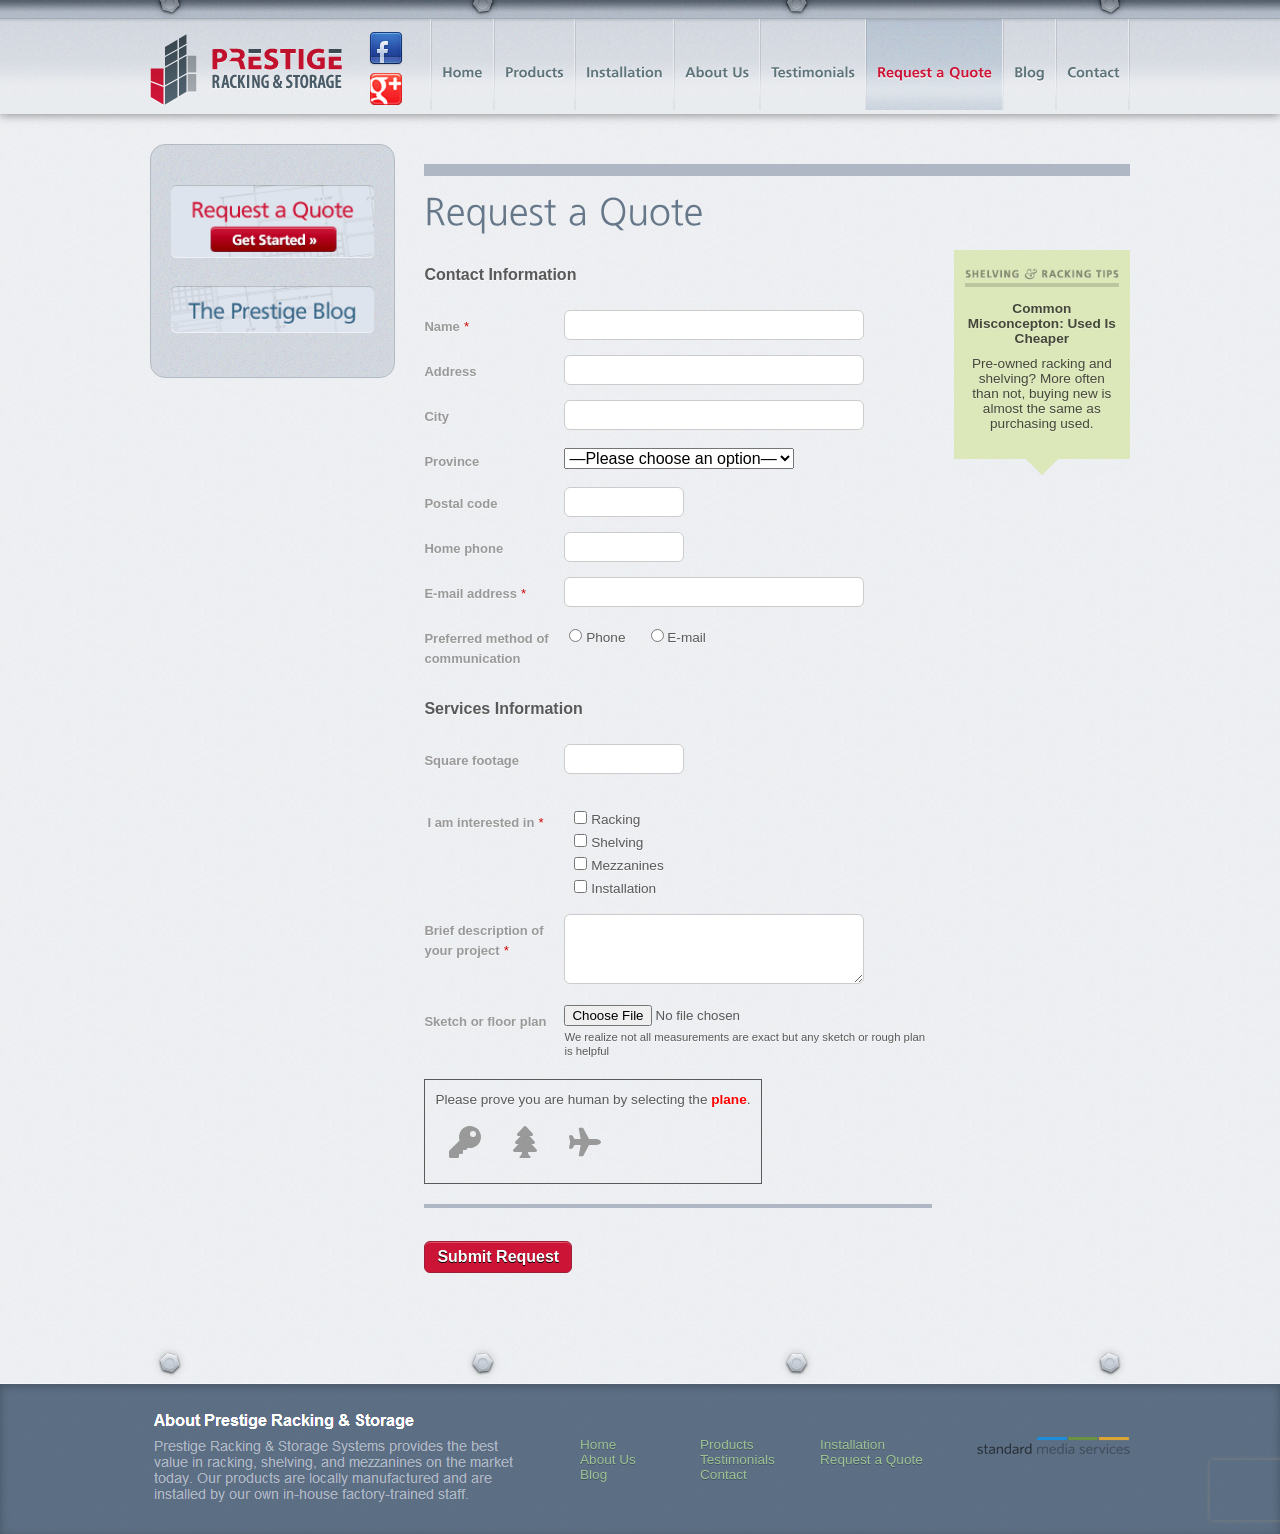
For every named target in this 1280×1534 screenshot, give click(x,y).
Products (727, 1444)
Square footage (471, 760)
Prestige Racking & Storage (246, 70)
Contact (723, 1474)
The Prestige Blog (273, 311)
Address (450, 371)
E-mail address (474, 593)
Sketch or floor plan (485, 1021)
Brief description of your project (483, 940)
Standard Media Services (1053, 1445)
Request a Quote (273, 226)
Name (446, 326)
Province (451, 461)
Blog (593, 1474)
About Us (608, 1459)
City (436, 416)
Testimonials (737, 1459)
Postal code (460, 503)
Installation (852, 1444)
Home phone (463, 548)
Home (598, 1444)
